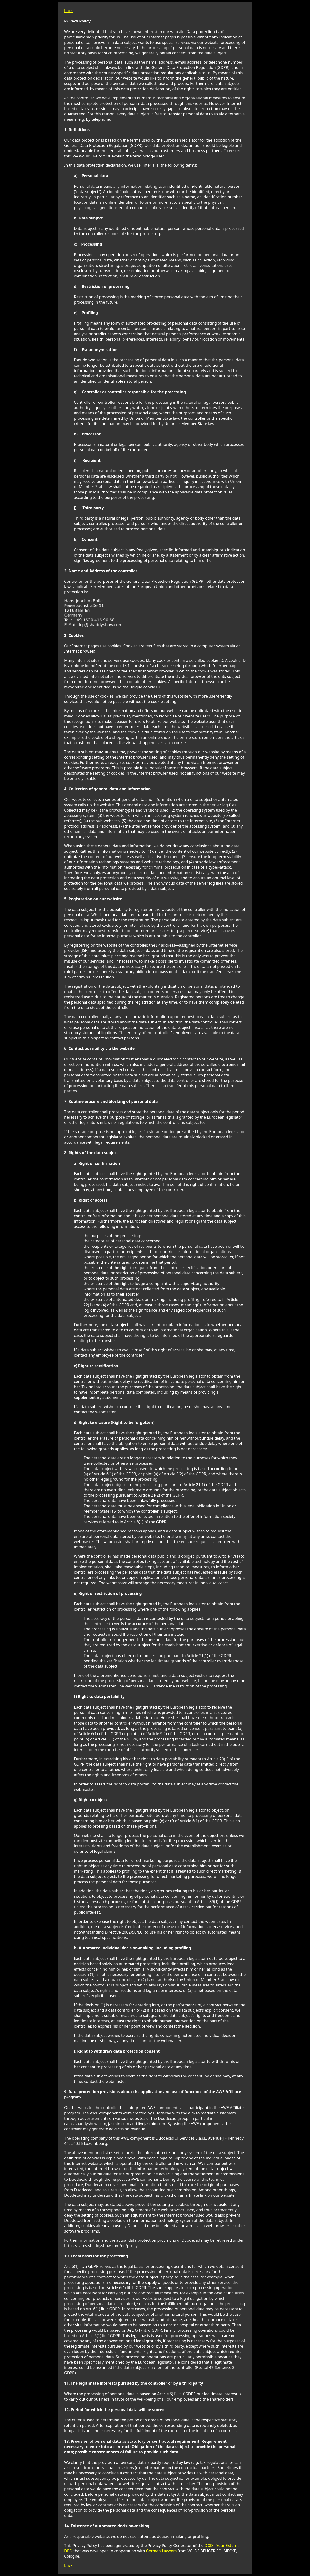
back (68, 10)
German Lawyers (161, 2551)
